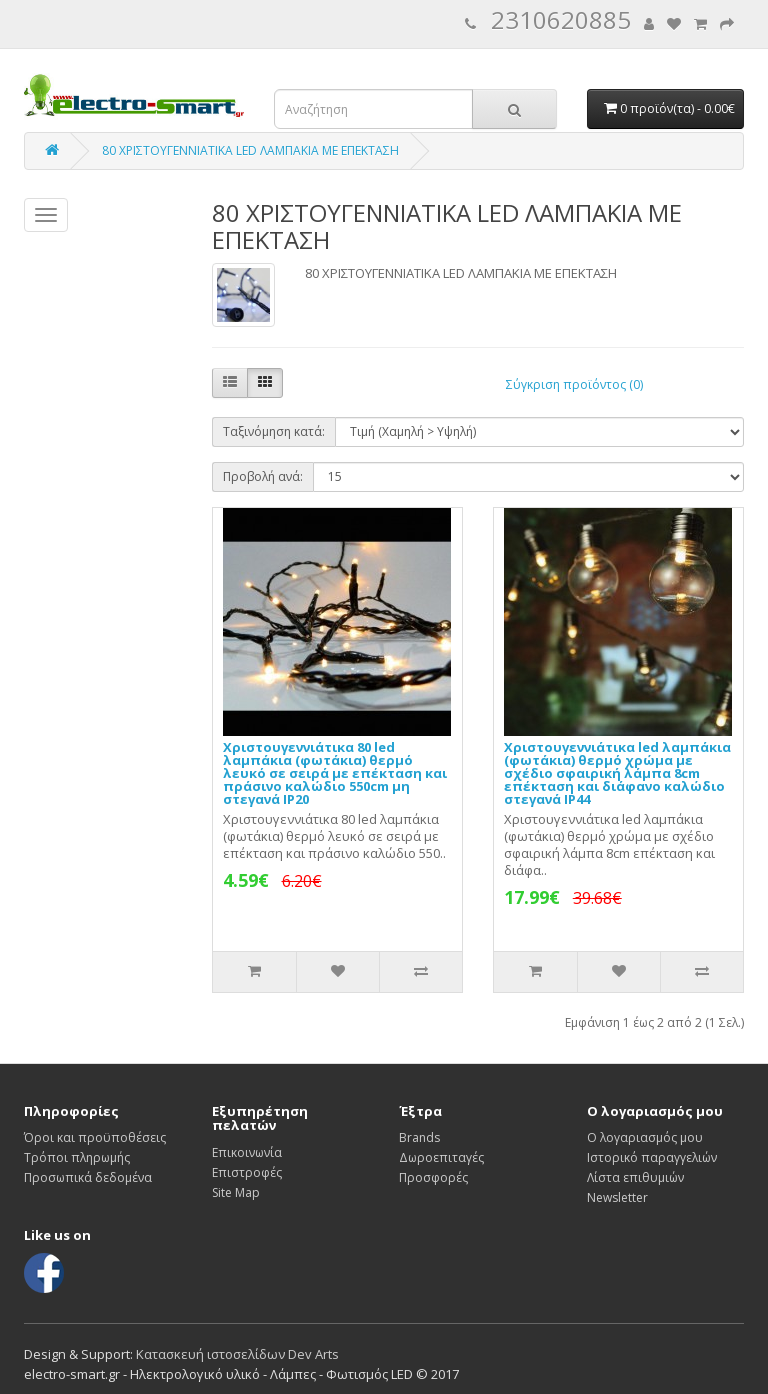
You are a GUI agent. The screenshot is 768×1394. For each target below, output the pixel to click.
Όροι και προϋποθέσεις (95, 1137)
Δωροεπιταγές (441, 1157)
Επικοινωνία (247, 1152)
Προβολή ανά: (263, 476)
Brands (419, 1137)
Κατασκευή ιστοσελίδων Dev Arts (237, 1354)
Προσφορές (433, 1177)
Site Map (236, 1192)
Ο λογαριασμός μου (645, 1137)
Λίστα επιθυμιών (635, 1177)
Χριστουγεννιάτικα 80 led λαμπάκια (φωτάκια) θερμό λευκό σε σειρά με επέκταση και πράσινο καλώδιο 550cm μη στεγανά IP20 (335, 773)
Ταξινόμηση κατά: (274, 431)
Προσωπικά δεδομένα (88, 1177)
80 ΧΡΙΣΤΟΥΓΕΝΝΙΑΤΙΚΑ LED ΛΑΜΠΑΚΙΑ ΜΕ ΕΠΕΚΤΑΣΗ (250, 150)
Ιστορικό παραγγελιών (652, 1157)
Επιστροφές (247, 1172)
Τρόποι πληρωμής (77, 1157)
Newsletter (617, 1197)
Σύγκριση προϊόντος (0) (574, 384)
